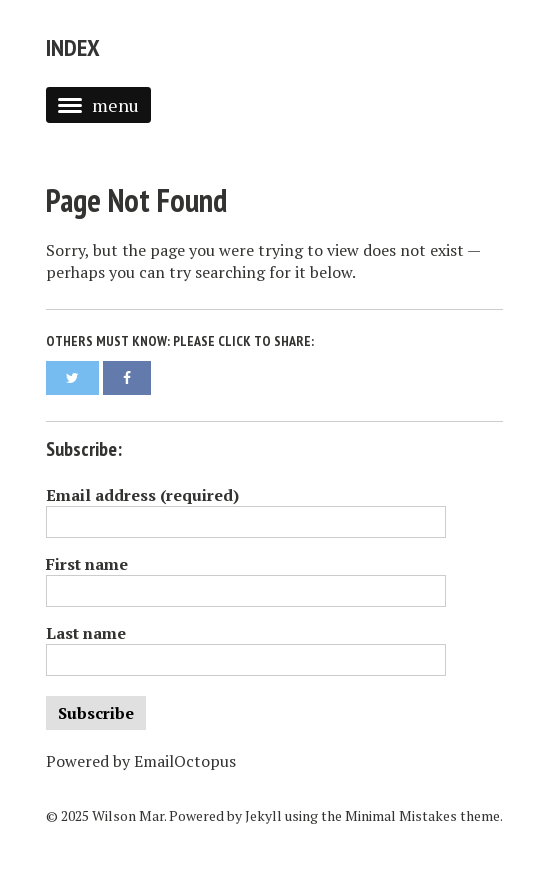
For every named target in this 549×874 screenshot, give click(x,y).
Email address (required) (142, 495)
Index (73, 47)
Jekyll (263, 815)
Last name (86, 633)
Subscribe (96, 713)
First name (87, 564)
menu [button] (98, 105)
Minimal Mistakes (401, 815)
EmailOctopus (185, 761)
